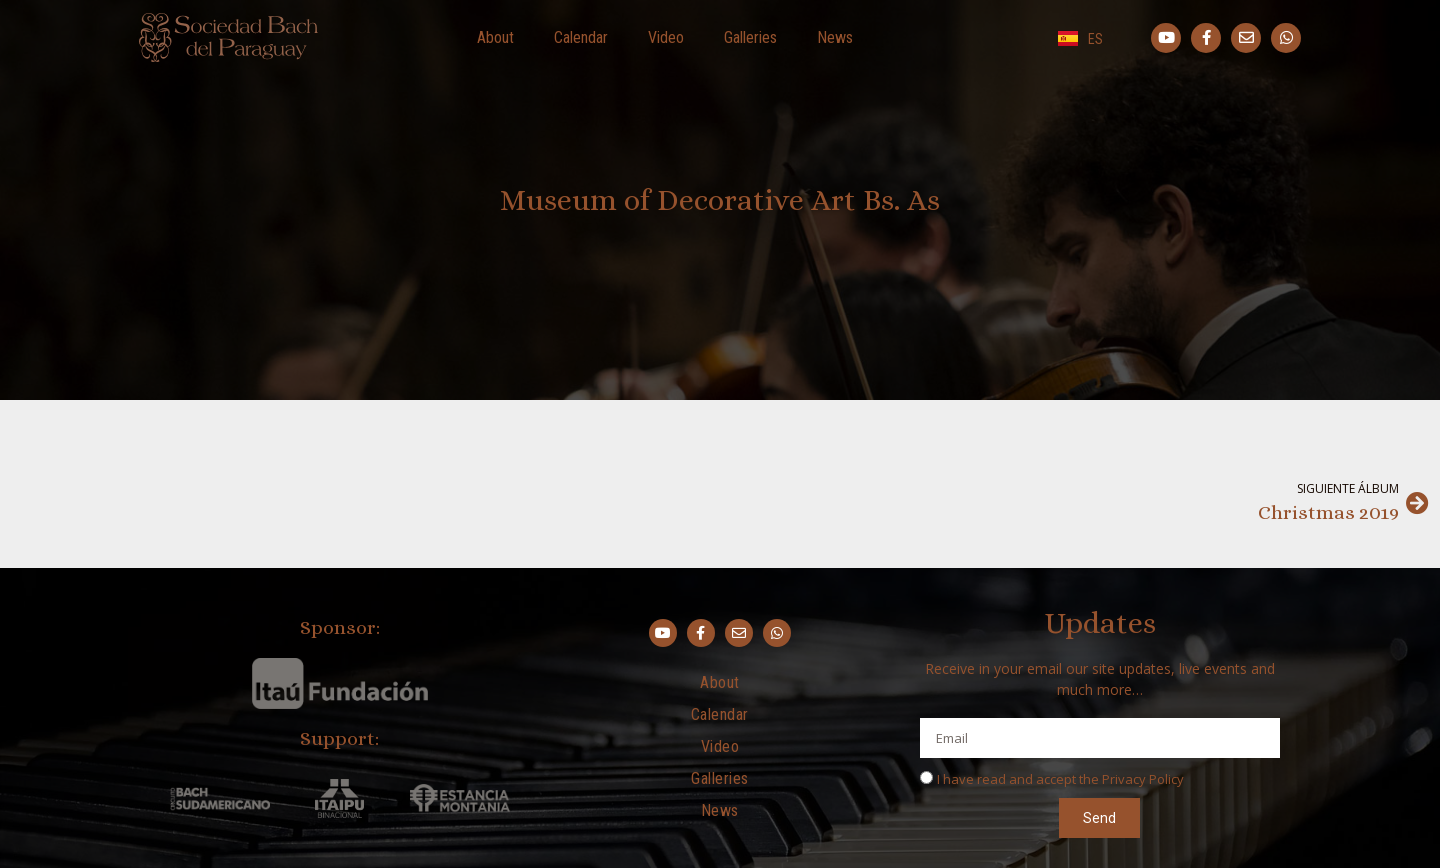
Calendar (581, 37)
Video (666, 37)
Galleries (750, 37)
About (495, 37)
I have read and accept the (1060, 779)
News (835, 37)
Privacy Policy (1143, 779)
